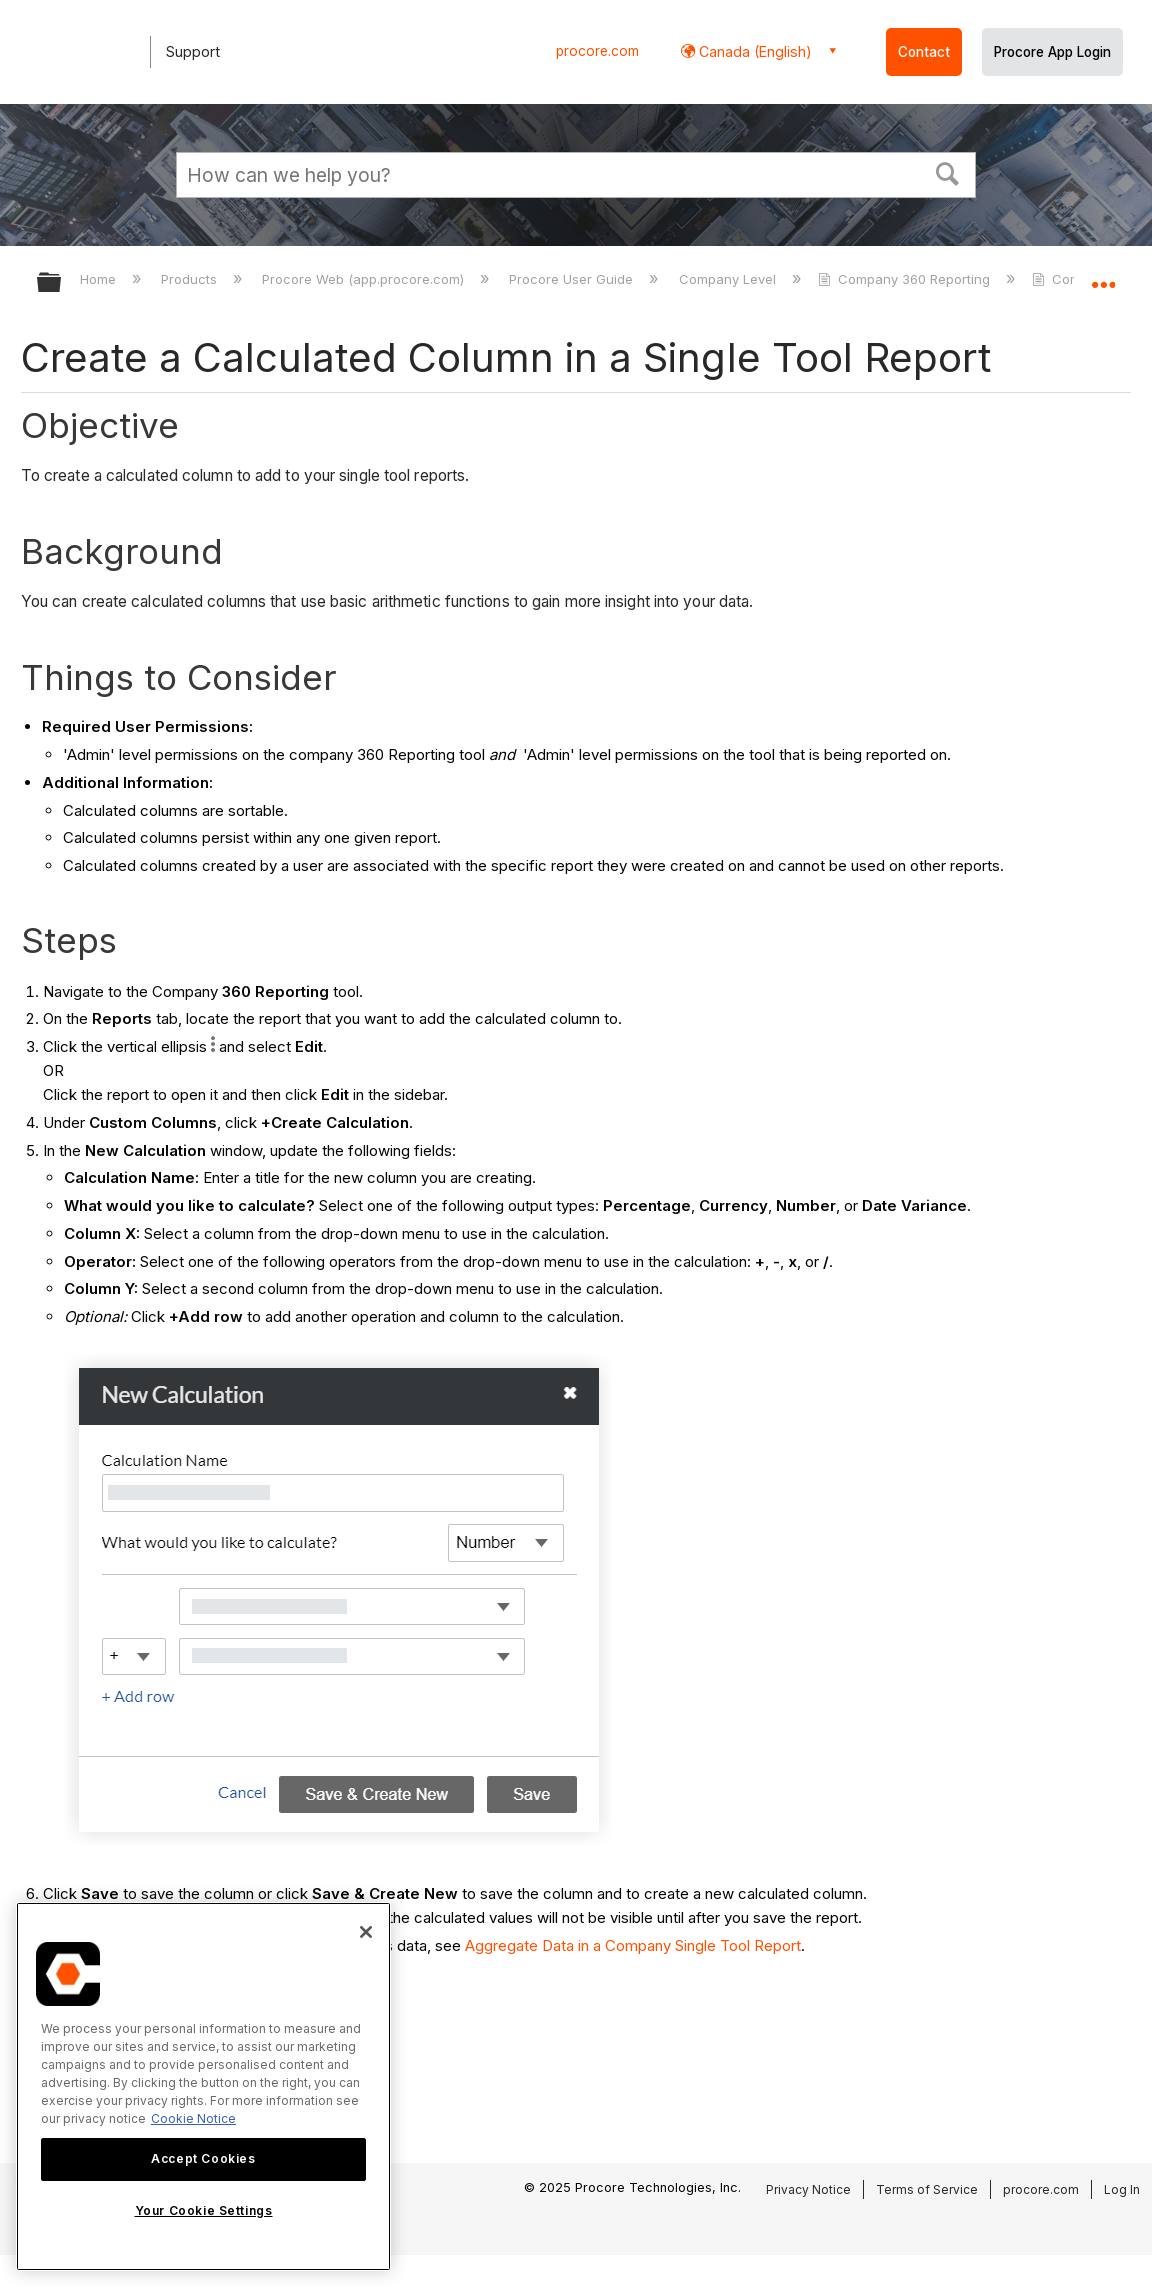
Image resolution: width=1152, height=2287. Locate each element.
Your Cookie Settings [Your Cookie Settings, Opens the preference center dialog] (204, 2210)
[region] (203, 2086)
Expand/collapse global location (1103, 276)
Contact (924, 52)
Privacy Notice (808, 2189)
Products (191, 279)
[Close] (366, 1932)
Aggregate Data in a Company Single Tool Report (633, 1945)
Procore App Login (1052, 52)
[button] (948, 172)
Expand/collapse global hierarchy (62, 283)
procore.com (597, 51)
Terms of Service (927, 2189)
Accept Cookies (203, 2158)
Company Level (729, 279)
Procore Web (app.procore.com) (365, 279)
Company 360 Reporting (906, 279)
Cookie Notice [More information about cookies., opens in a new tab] (193, 2118)
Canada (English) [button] (753, 51)
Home (100, 279)
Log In (1122, 2189)
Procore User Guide (573, 279)
